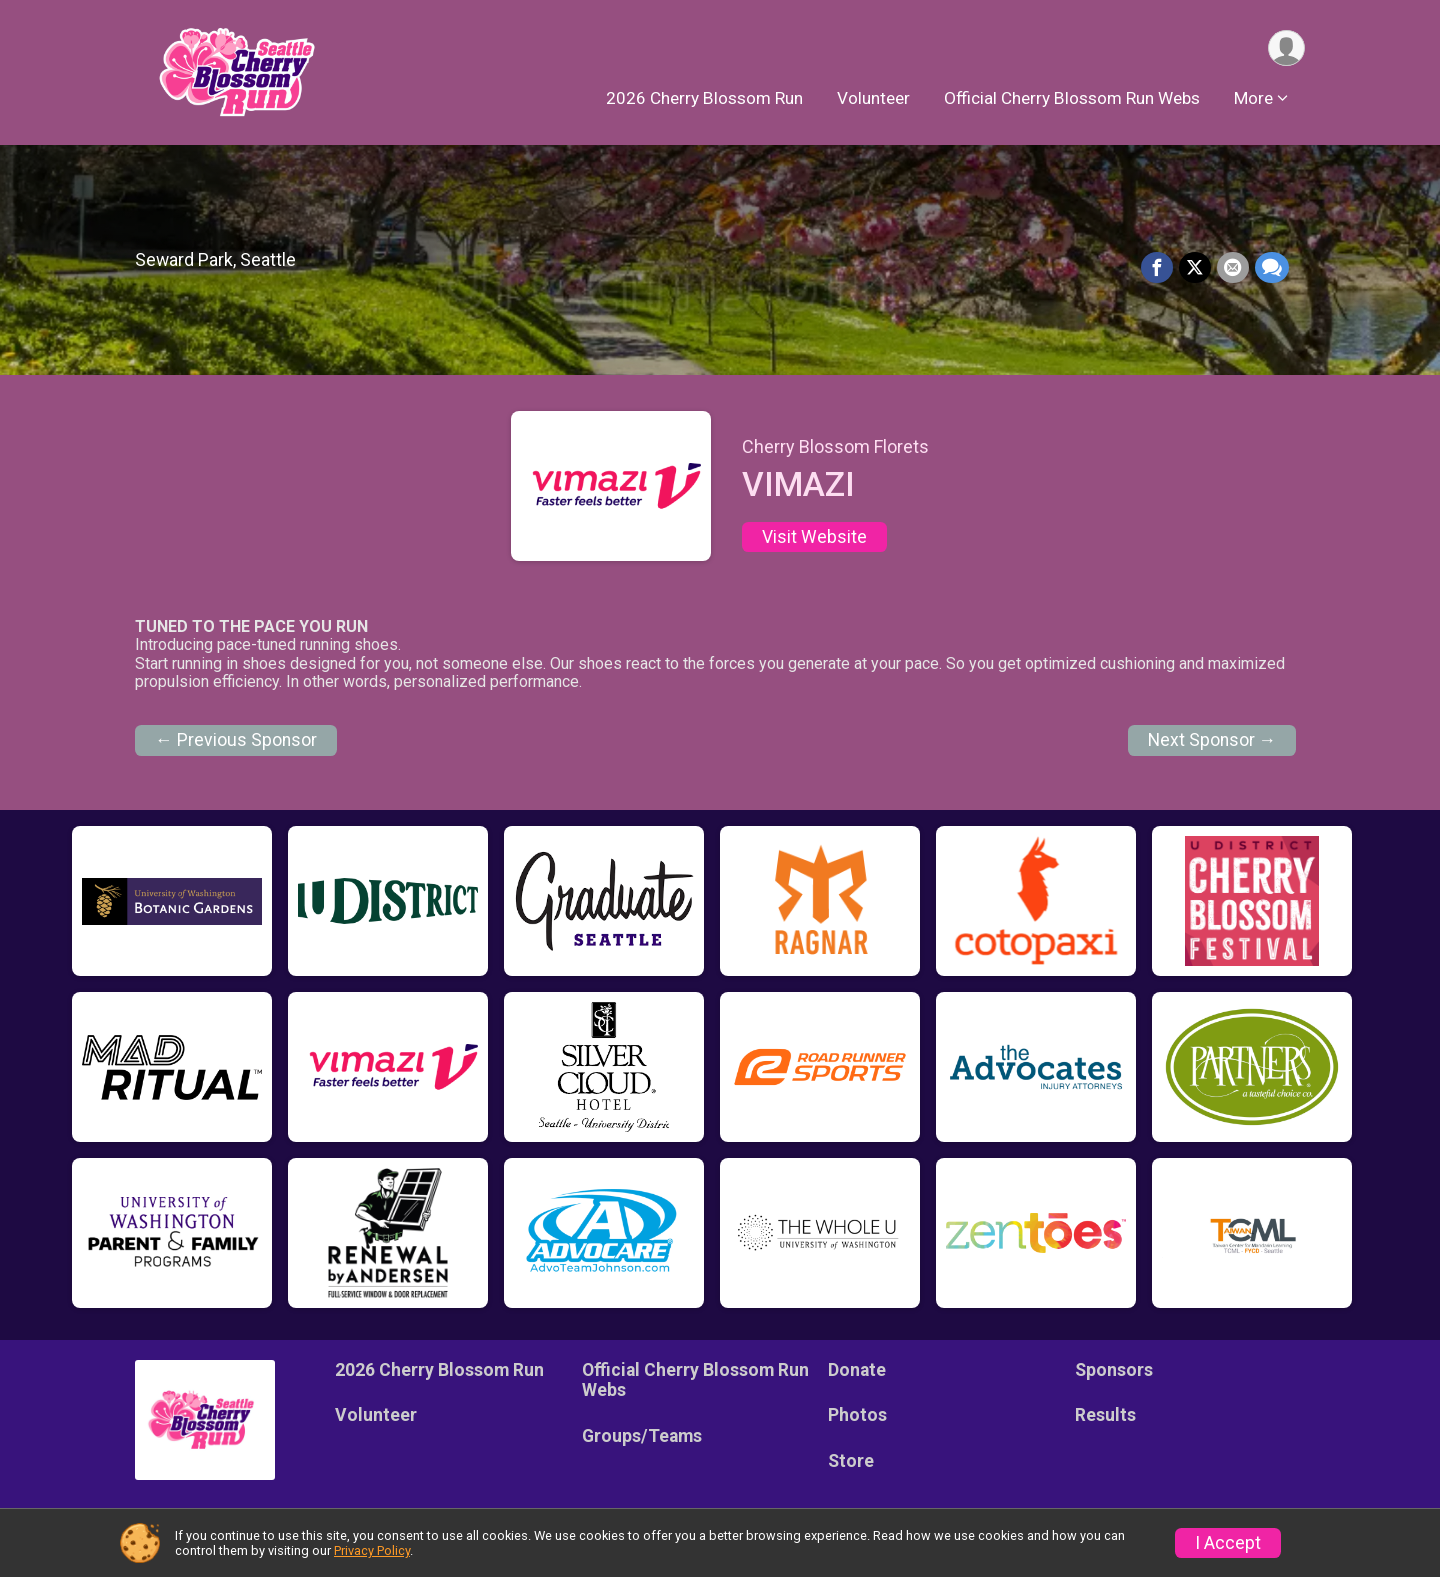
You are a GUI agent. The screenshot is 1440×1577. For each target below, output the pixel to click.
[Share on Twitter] (1195, 268)
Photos (857, 1415)
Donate (857, 1370)
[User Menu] (1286, 48)
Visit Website (814, 537)
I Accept (1228, 1543)
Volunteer (873, 99)
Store (851, 1461)
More (1253, 99)
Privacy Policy (372, 1550)
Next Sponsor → (1212, 740)
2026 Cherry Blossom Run (704, 99)
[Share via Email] (1233, 268)
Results (1105, 1415)
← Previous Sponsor (236, 740)
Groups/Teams (642, 1436)
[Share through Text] (1272, 268)
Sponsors (1114, 1370)
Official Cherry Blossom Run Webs (1072, 99)
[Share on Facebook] (1157, 268)
